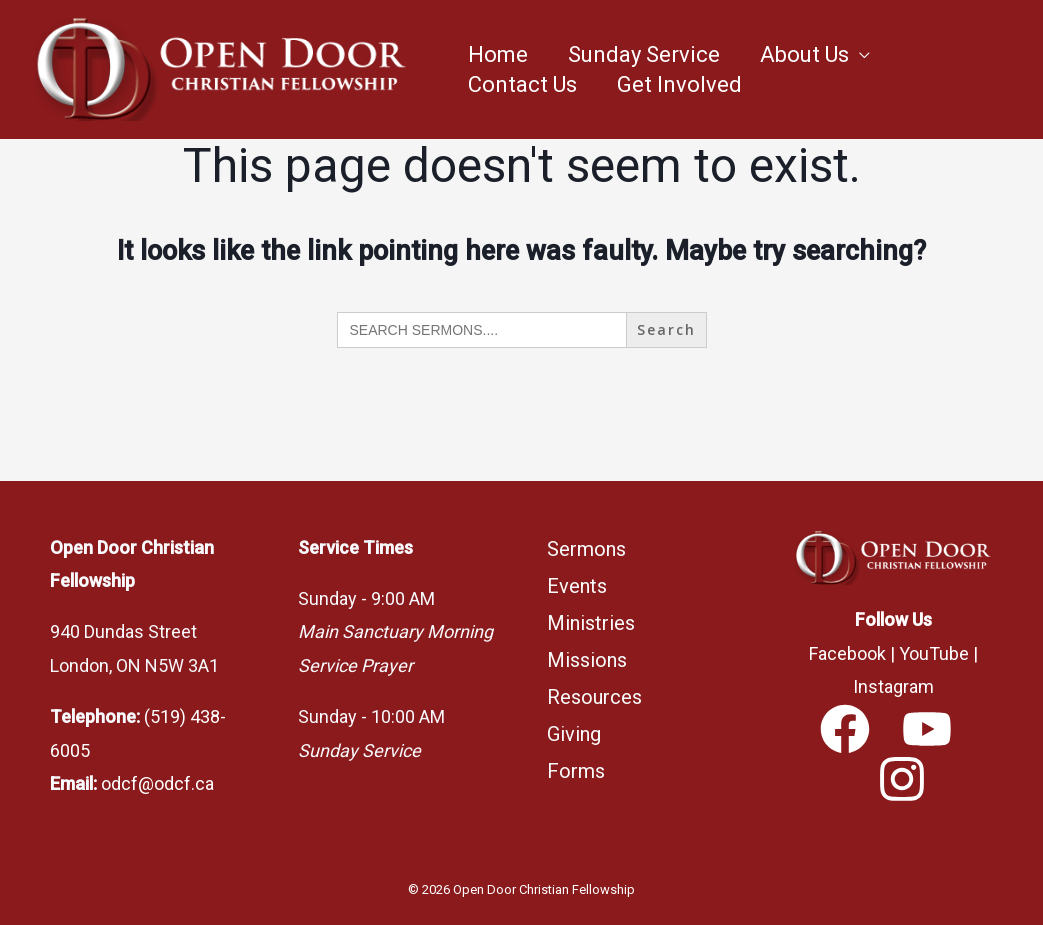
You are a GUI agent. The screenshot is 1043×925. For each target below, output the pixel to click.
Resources (594, 697)
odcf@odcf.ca (157, 783)
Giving (574, 734)
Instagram (893, 686)
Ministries (591, 623)
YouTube (934, 653)
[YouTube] (927, 729)
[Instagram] (902, 779)
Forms (576, 771)
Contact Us (522, 84)
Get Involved (679, 84)
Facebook (847, 653)
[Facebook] (845, 729)
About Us (804, 54)
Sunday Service (644, 54)
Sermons (586, 549)
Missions (587, 660)
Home (498, 54)
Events (577, 586)
